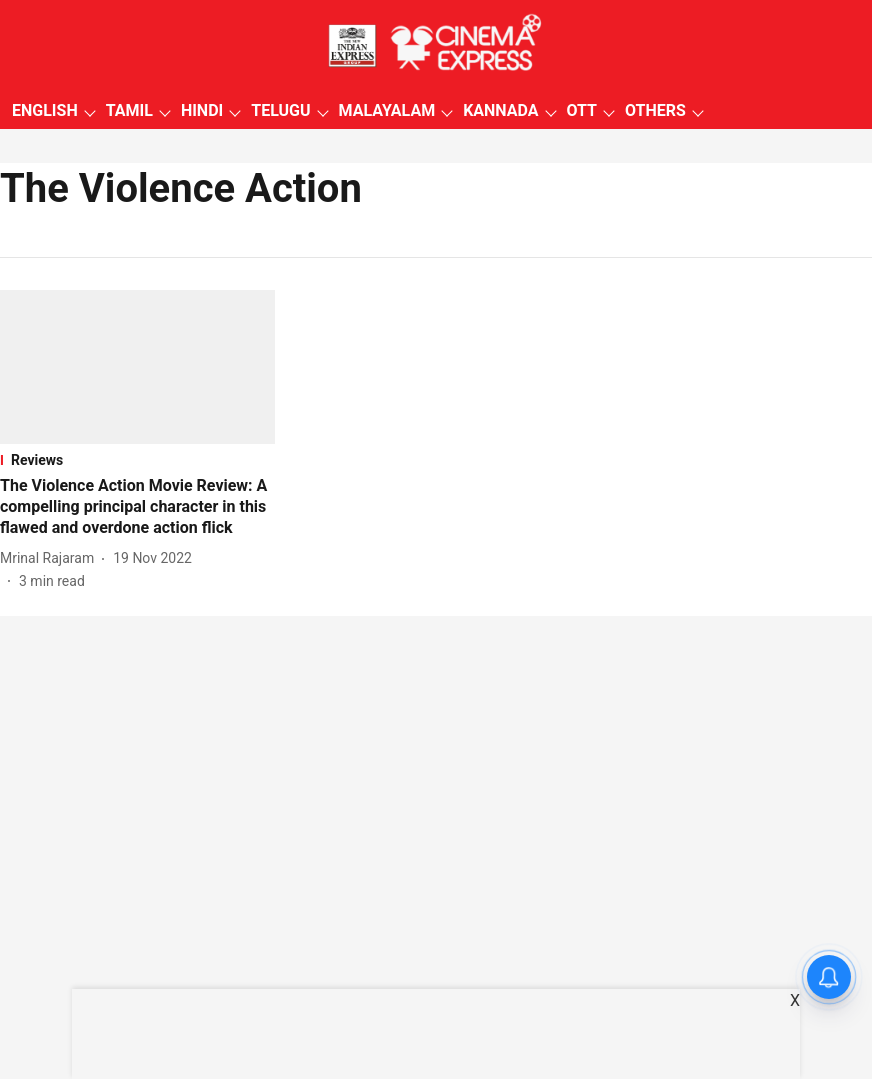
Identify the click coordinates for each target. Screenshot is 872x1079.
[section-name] (137, 460)
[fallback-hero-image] (137, 367)
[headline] (137, 507)
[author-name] (51, 558)
